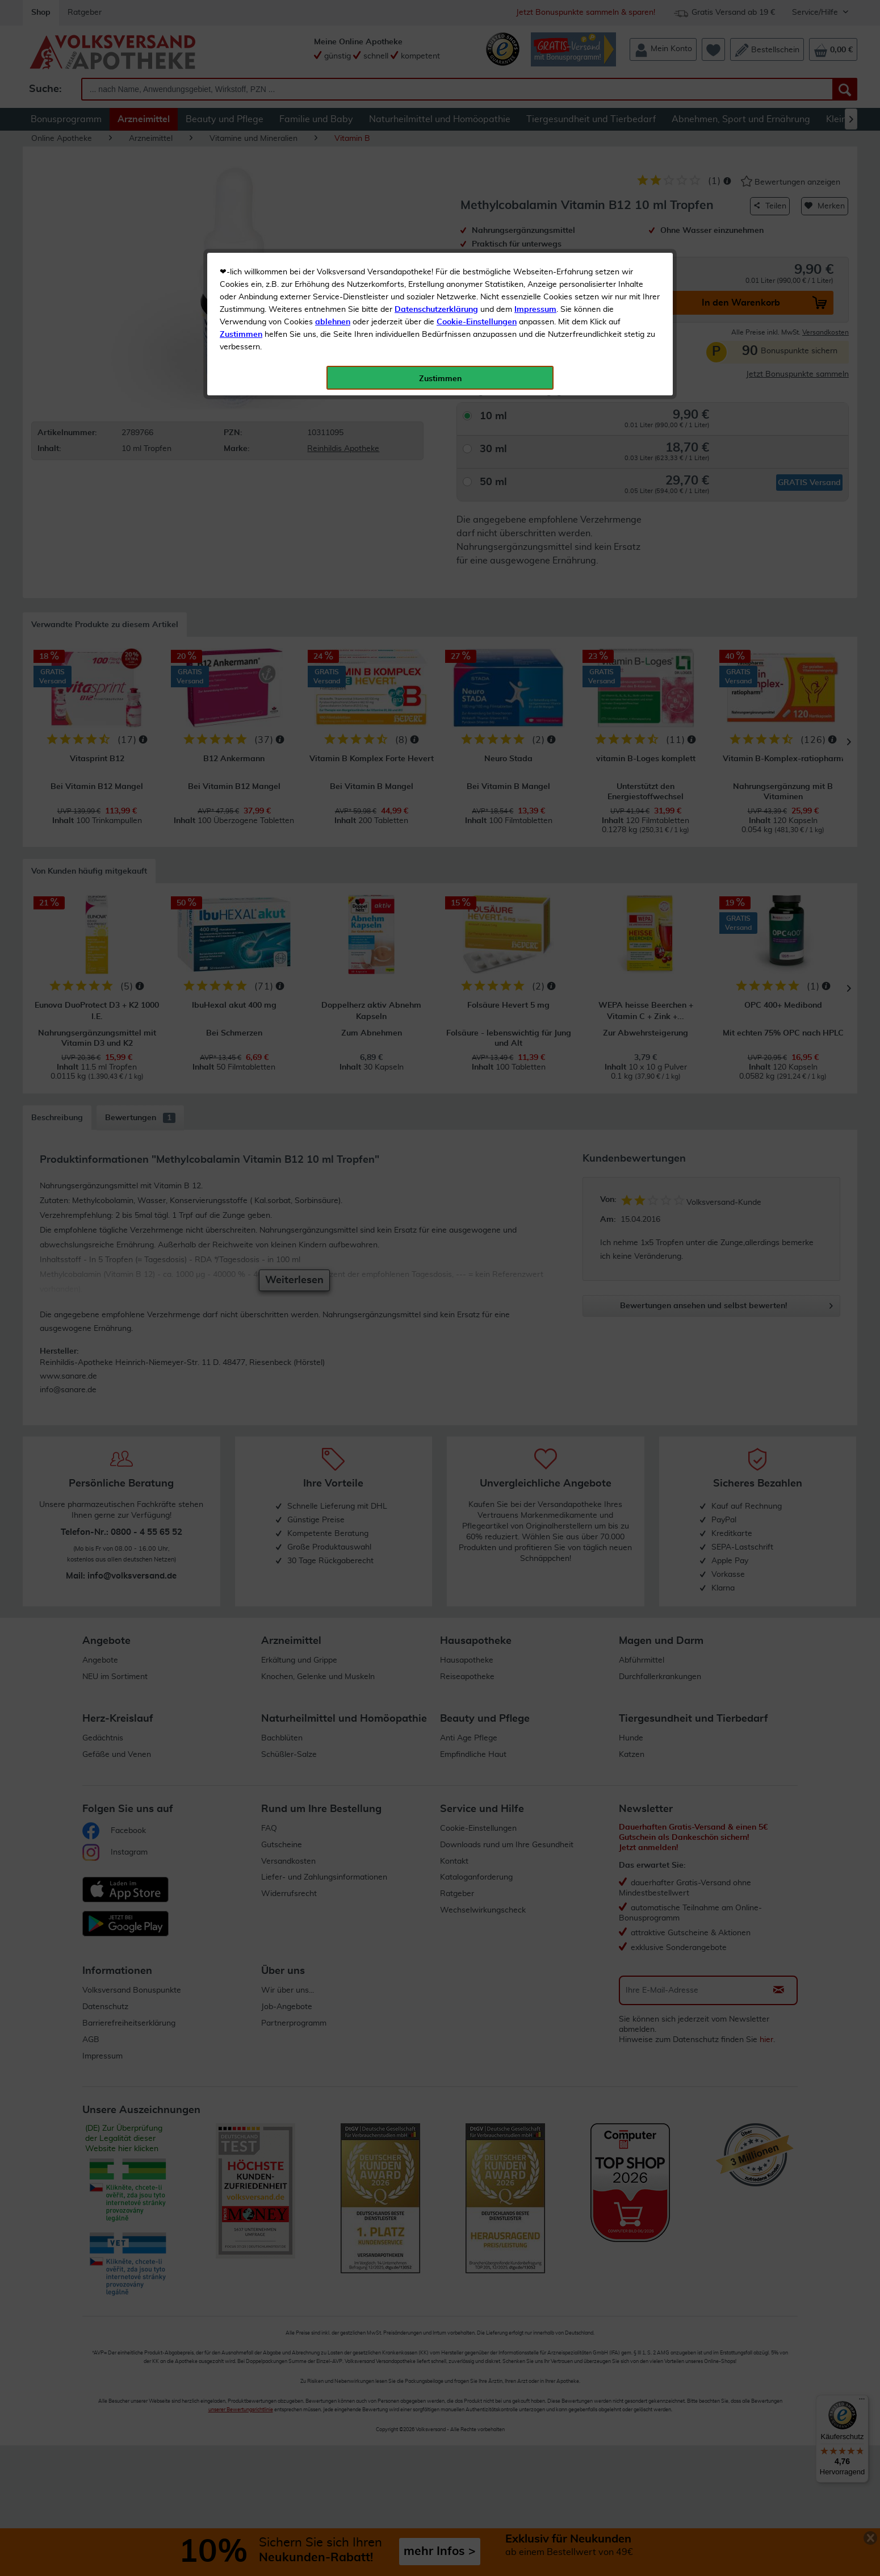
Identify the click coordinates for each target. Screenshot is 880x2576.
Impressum (535, 255)
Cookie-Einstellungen (477, 268)
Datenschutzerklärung (436, 255)
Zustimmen (241, 280)
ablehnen (332, 268)
